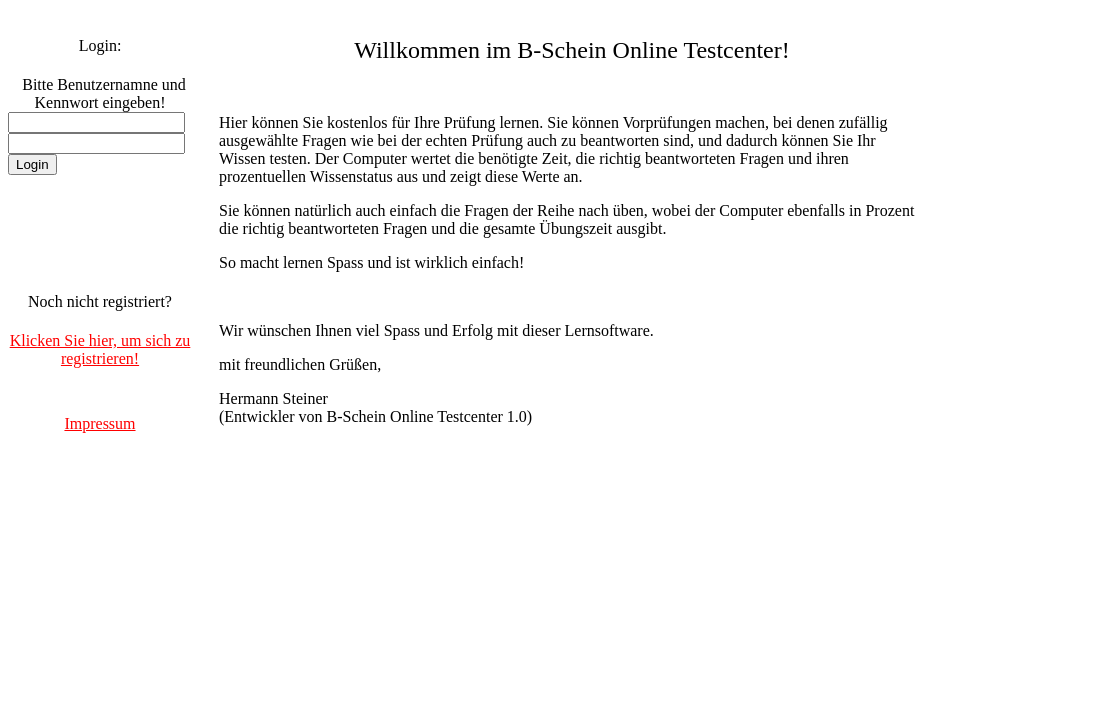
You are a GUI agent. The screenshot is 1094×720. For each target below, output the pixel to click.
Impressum (99, 423)
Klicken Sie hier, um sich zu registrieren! (100, 349)
